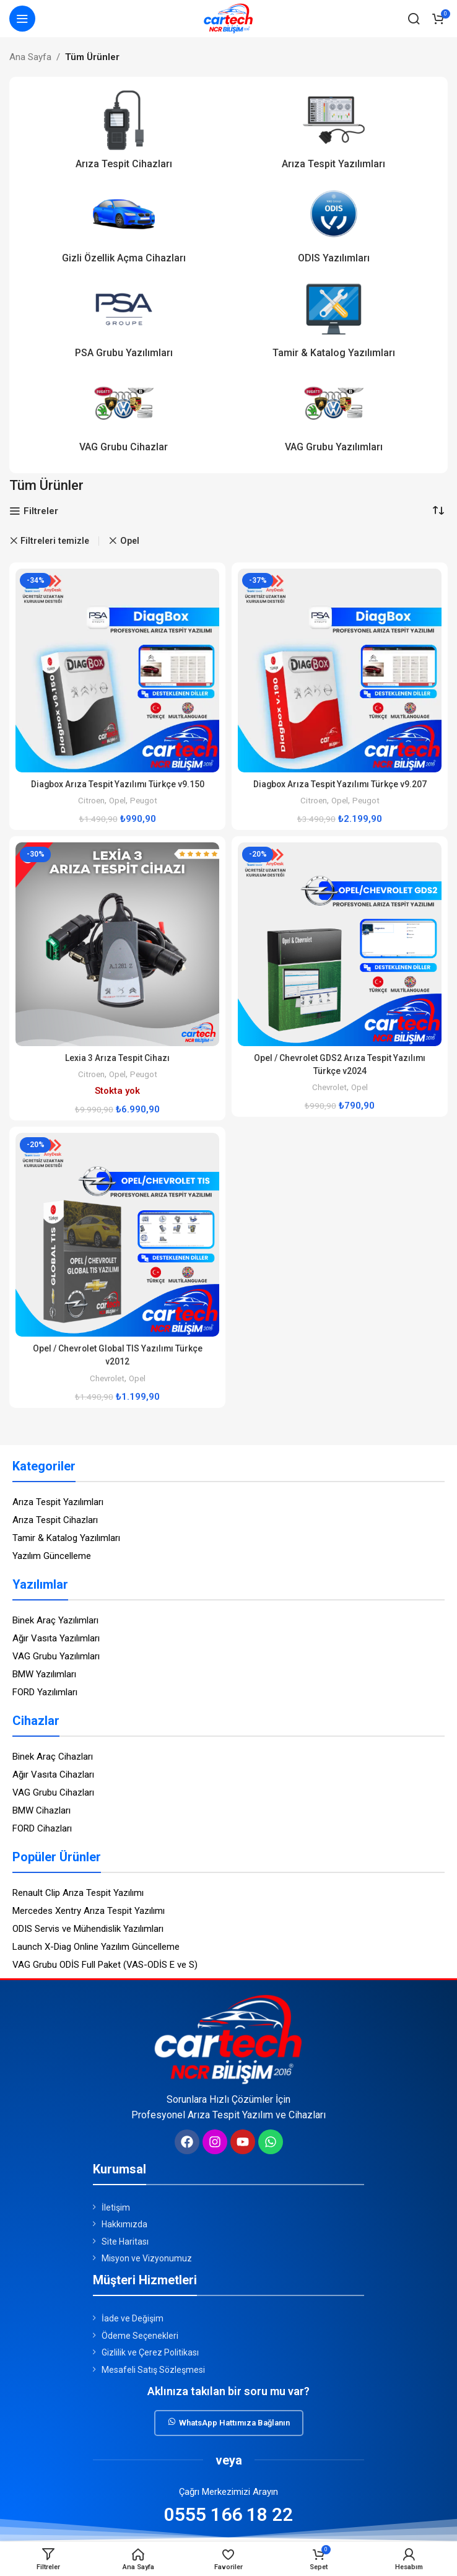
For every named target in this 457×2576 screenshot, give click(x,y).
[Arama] (413, 18)
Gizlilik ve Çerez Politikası (150, 2352)
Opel (117, 800)
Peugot (145, 800)
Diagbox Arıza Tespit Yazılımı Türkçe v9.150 (117, 784)
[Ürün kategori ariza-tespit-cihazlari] (123, 133)
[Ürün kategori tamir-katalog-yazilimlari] (333, 322)
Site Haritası (125, 2241)
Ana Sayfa (30, 57)
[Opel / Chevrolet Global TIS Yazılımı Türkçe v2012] (117, 1235)
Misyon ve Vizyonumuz (147, 2258)
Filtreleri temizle (54, 540)
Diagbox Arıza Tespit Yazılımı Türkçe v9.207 (340, 784)
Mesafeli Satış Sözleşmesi (153, 2370)
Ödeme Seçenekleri (140, 2336)
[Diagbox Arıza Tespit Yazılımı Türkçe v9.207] (340, 670)
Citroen (89, 800)
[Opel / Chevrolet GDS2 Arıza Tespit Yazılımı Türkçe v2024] (340, 944)
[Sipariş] (438, 510)
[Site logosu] (228, 18)
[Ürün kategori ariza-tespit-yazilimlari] (333, 133)
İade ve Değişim (132, 2318)
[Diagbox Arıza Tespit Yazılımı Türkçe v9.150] (117, 670)
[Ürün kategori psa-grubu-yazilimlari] (123, 322)
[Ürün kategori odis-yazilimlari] (333, 227)
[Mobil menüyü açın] (22, 18)
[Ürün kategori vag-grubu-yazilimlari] (333, 416)
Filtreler (41, 511)
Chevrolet (329, 1087)
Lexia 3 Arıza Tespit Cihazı (117, 1057)
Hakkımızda (124, 2224)
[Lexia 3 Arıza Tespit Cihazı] (117, 944)
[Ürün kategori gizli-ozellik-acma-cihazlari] (123, 227)
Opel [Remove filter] (129, 541)
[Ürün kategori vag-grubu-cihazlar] (123, 416)
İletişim (116, 2207)
